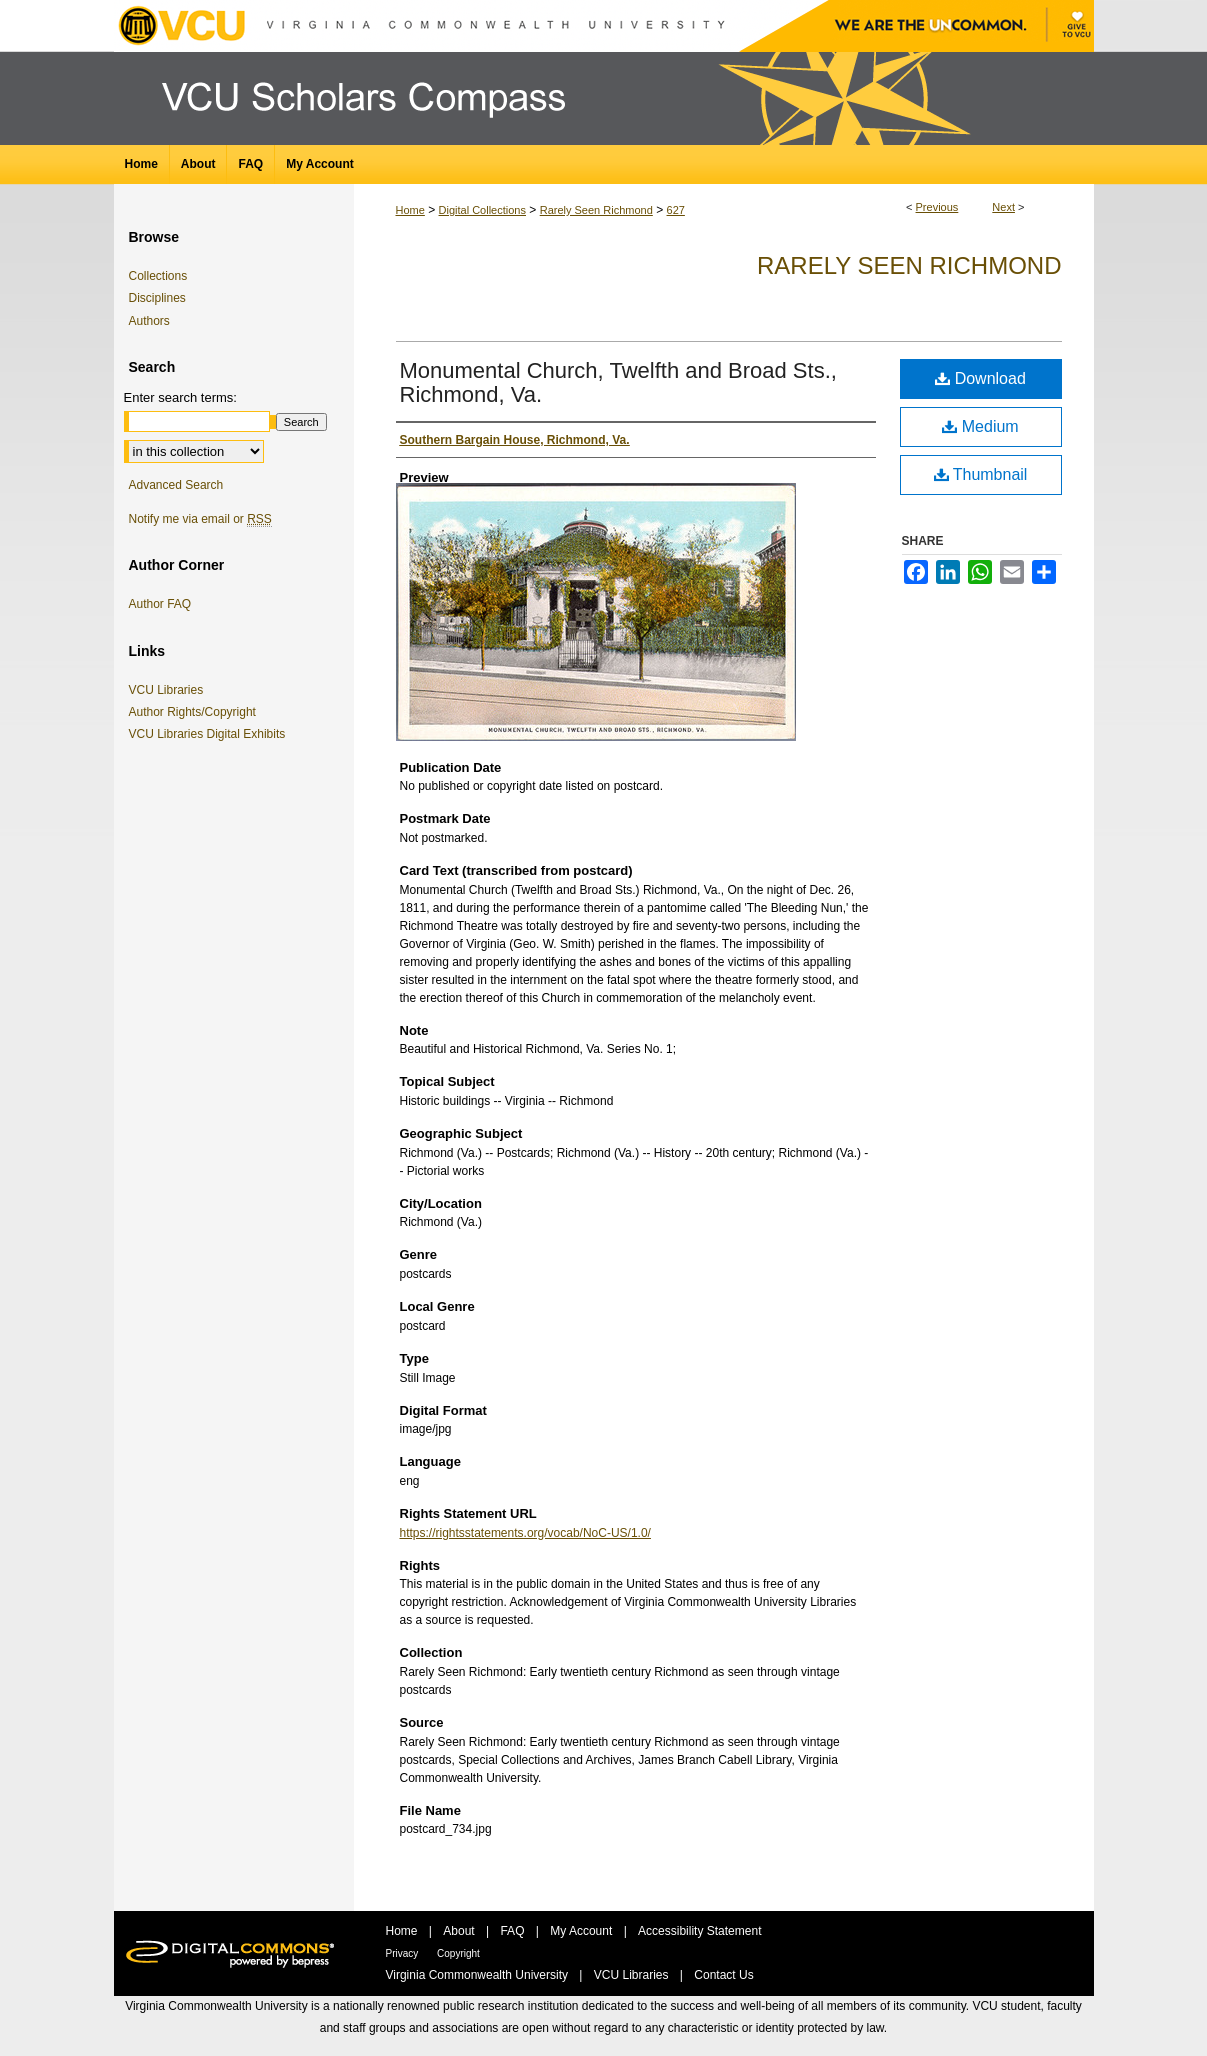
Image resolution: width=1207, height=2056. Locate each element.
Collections (158, 276)
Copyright (458, 1953)
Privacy (404, 1953)
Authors (149, 321)
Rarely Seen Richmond (596, 210)
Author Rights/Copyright (196, 712)
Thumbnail (981, 474)
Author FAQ (160, 604)
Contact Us (723, 1975)
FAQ (513, 1931)
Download (980, 378)
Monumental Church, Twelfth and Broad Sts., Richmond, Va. (618, 382)
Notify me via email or (200, 519)
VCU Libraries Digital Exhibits (211, 734)
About (460, 1931)
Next (1003, 207)
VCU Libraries (170, 690)
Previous (937, 207)
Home (410, 210)
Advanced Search (176, 485)
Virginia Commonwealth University (479, 1975)
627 (676, 210)
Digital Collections (482, 210)
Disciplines (157, 298)
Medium (980, 426)
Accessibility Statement (699, 1931)
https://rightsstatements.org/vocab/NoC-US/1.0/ (525, 1533)
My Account (582, 1931)
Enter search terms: (180, 397)
